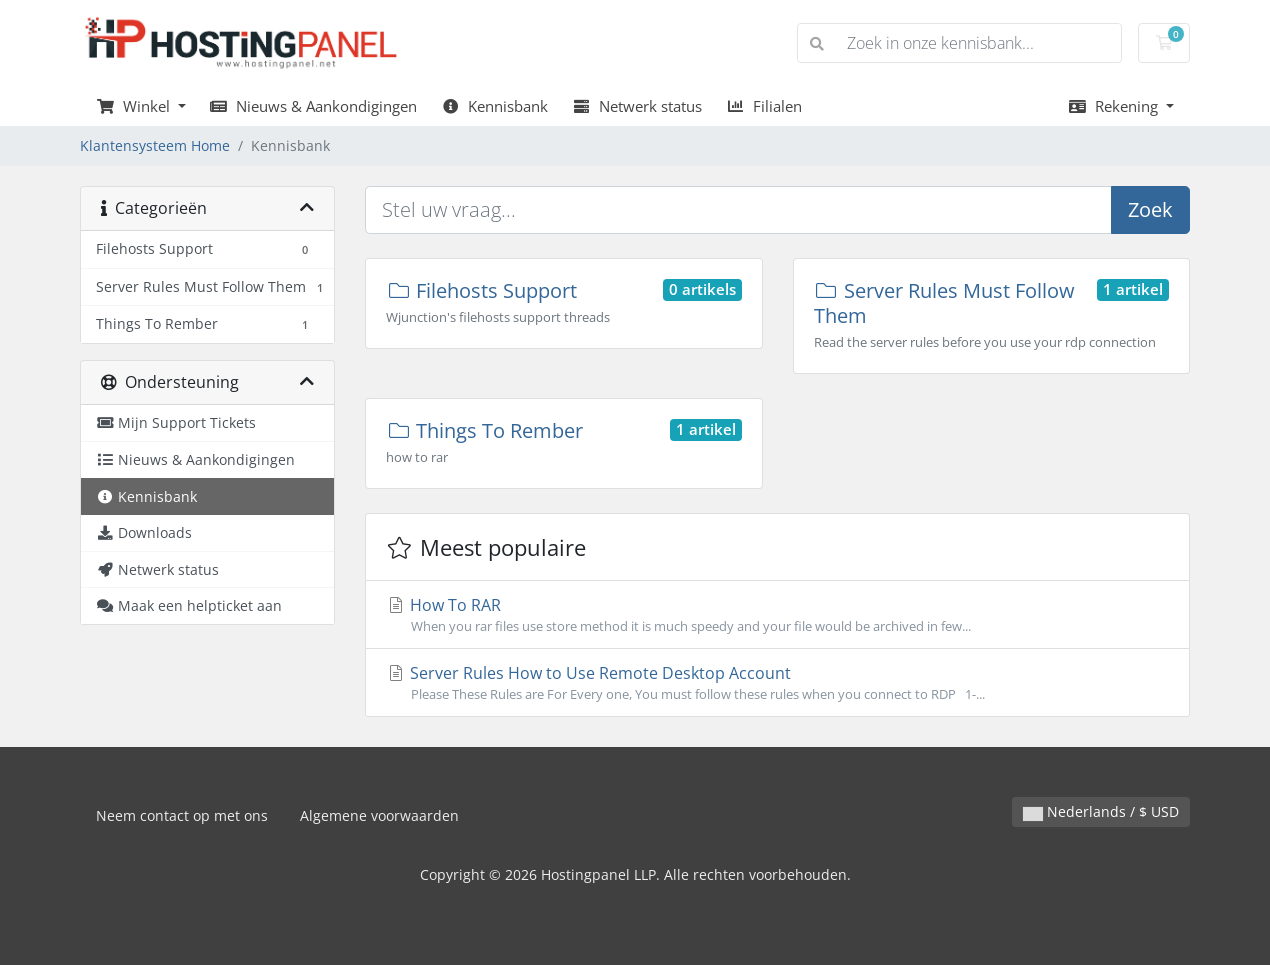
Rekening (1115, 106)
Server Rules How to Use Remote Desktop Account (777, 683)
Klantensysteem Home (155, 145)
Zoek (1150, 209)
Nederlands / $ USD (1101, 811)
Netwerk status (637, 106)
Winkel (135, 106)
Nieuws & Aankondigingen (314, 106)
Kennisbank (494, 106)
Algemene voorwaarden (379, 815)
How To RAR (777, 615)
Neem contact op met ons (182, 815)
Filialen (764, 106)
